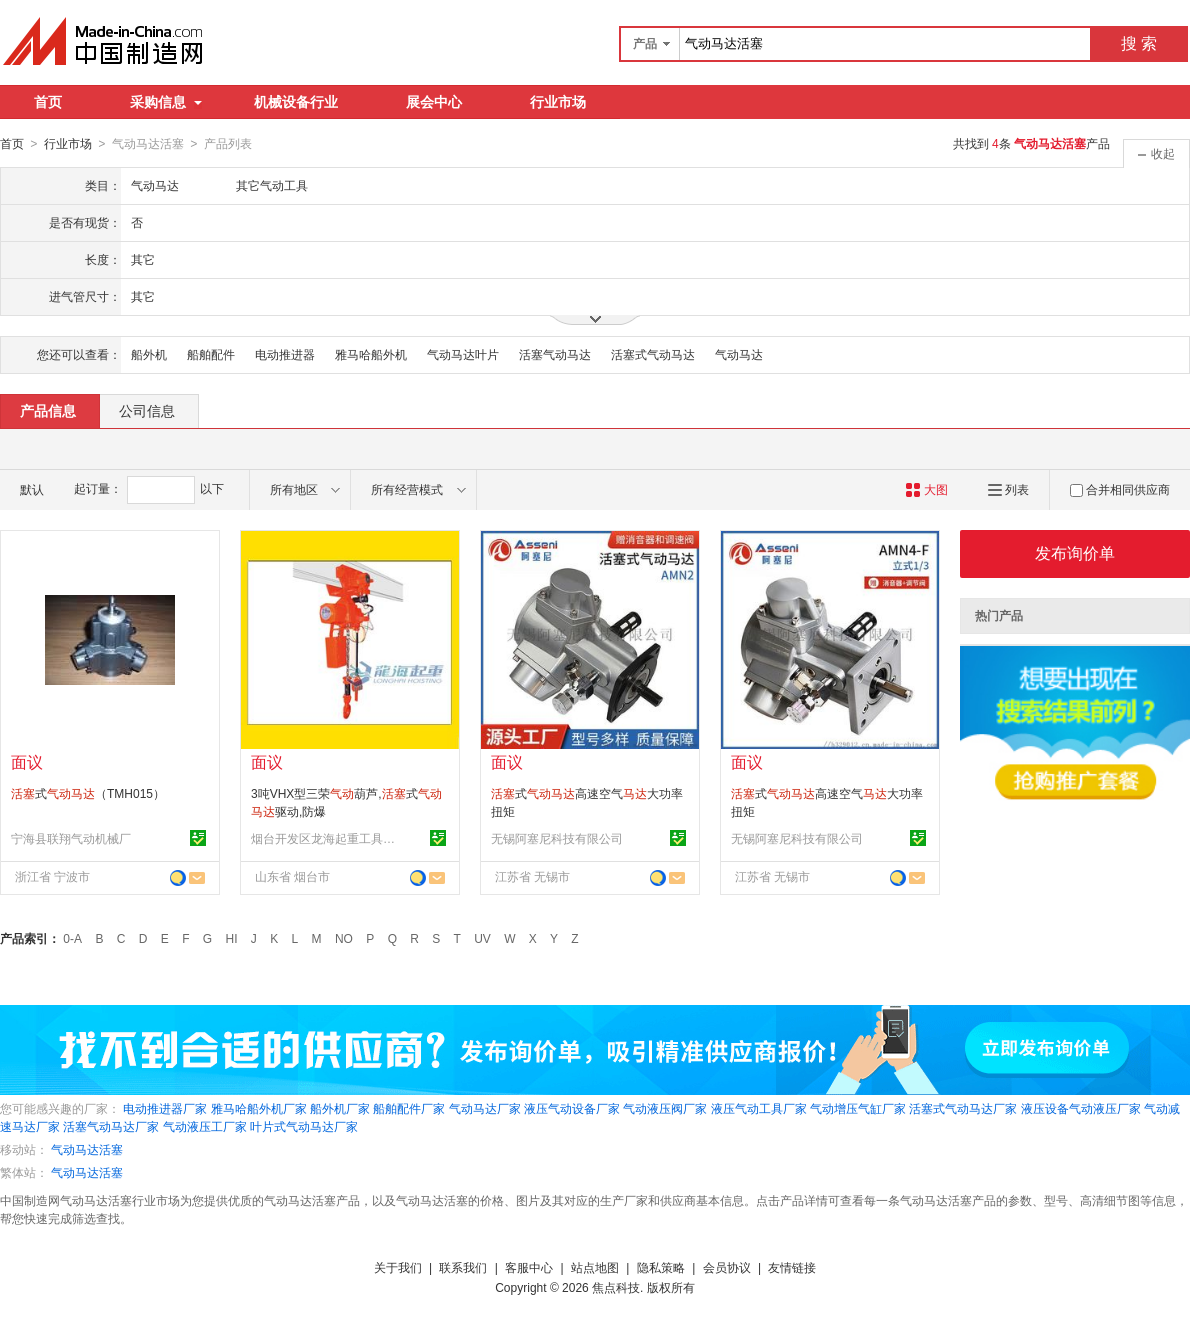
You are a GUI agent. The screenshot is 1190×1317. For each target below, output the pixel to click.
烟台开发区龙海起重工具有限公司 (326, 838)
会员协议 (727, 1267)
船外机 (149, 354)
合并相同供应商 (1120, 489)
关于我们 (398, 1267)
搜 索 (1139, 43)
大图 (926, 489)
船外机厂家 (340, 1108)
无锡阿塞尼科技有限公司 (557, 838)
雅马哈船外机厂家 (259, 1108)
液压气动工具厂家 (759, 1108)
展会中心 (434, 102)
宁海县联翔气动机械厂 (71, 838)
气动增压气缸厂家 (858, 1108)
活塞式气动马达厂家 (963, 1108)
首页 (48, 102)
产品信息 (48, 410)
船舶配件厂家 (409, 1108)
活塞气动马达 (555, 354)
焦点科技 (616, 1287)
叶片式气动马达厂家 (304, 1126)
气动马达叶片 (463, 354)
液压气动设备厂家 (572, 1108)
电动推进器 (285, 354)
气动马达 (739, 354)
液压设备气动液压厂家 (1081, 1108)
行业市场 (558, 102)
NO (344, 938)
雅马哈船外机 (371, 354)
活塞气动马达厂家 (111, 1126)
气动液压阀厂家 (665, 1108)
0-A (72, 938)
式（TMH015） (88, 793)
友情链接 (792, 1267)
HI (232, 938)
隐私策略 (661, 1267)
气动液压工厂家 (205, 1126)
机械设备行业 (296, 102)
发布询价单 (1075, 552)
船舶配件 (211, 354)
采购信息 (166, 102)
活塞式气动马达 (653, 354)
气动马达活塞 (87, 1149)
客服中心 (529, 1267)
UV (482, 938)
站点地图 (595, 1267)
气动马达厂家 (485, 1108)
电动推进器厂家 (165, 1108)
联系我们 (463, 1267)
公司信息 (147, 410)
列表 (1008, 489)
